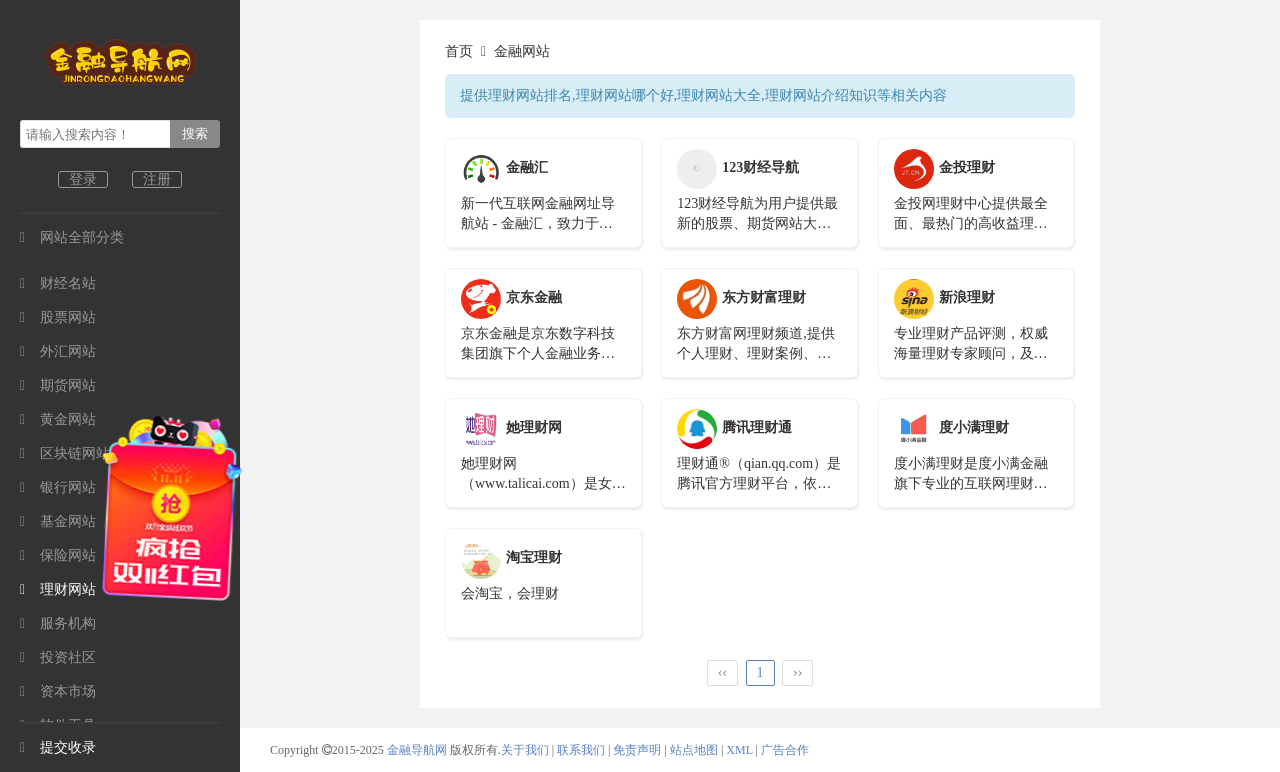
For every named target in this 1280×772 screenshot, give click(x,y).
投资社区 (58, 657)
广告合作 (785, 750)
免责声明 (637, 750)
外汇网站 (58, 351)
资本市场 (58, 691)
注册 (157, 179)
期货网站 (58, 385)
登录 (83, 179)
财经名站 (58, 283)
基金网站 (58, 521)
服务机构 (58, 623)
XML (739, 750)
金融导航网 (418, 750)
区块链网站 (65, 453)
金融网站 (522, 51)
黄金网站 (58, 419)
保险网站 (58, 555)
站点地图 (694, 750)
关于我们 (525, 750)
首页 (459, 51)
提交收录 (58, 747)
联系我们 (581, 750)
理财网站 (58, 589)
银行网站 (58, 487)
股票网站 (58, 317)
